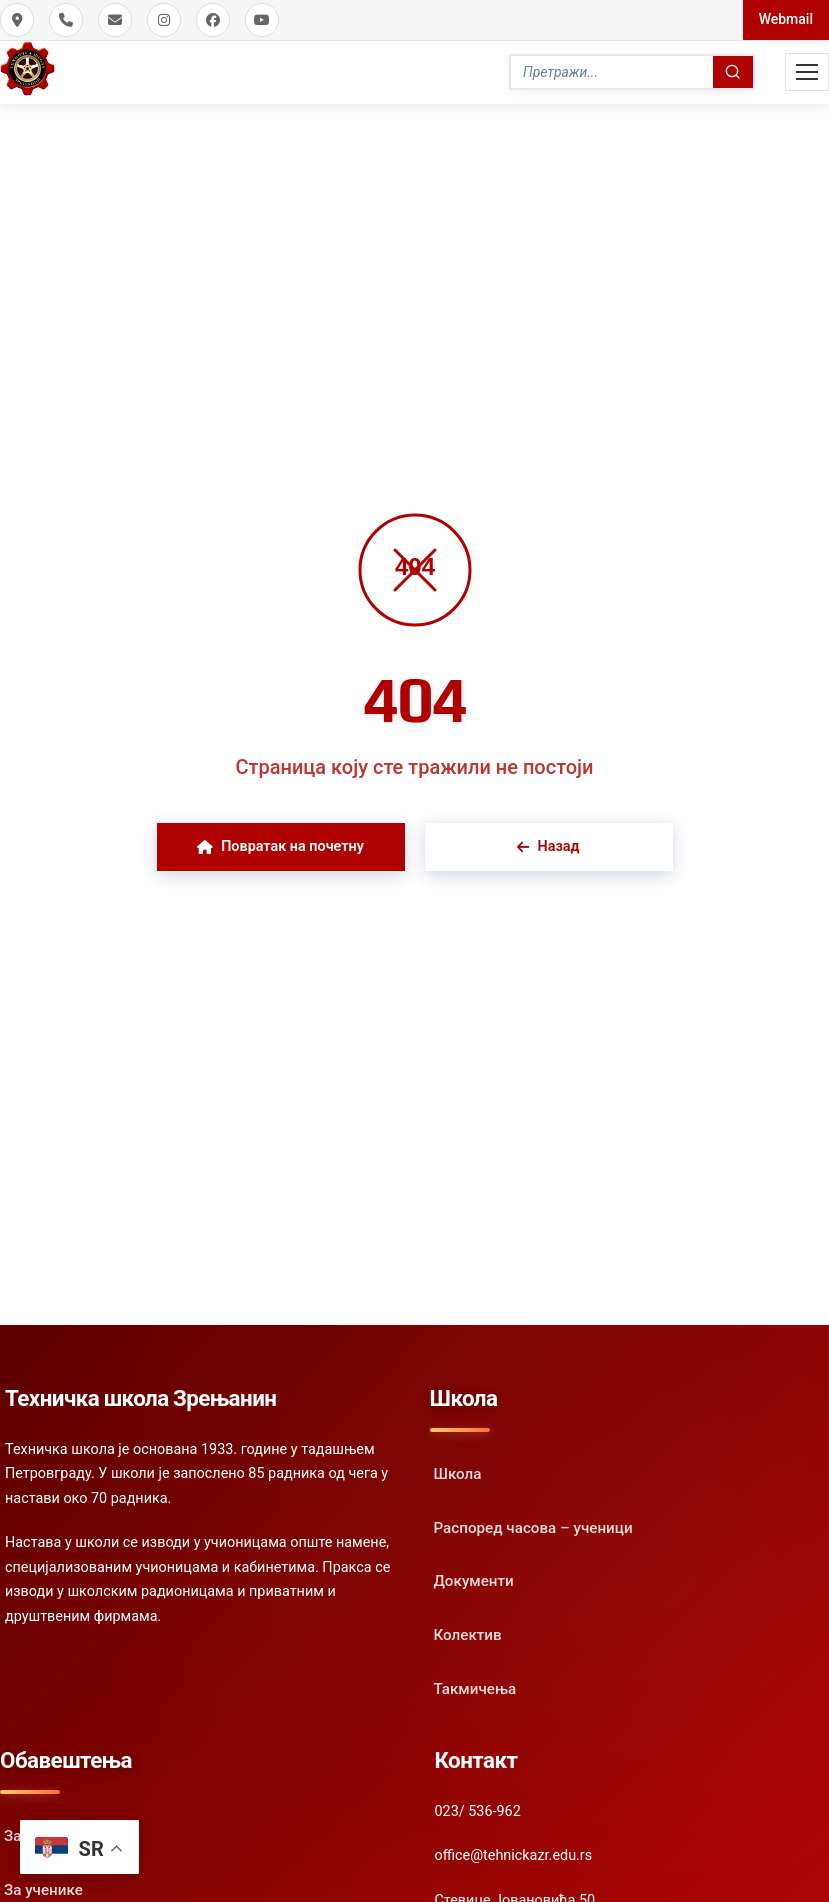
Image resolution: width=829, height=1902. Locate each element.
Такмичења (475, 1689)
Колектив (468, 1635)
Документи (474, 1581)
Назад (548, 846)
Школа (458, 1474)
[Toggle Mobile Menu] (807, 72)
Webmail (786, 19)
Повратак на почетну (280, 846)
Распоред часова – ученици (533, 1528)
